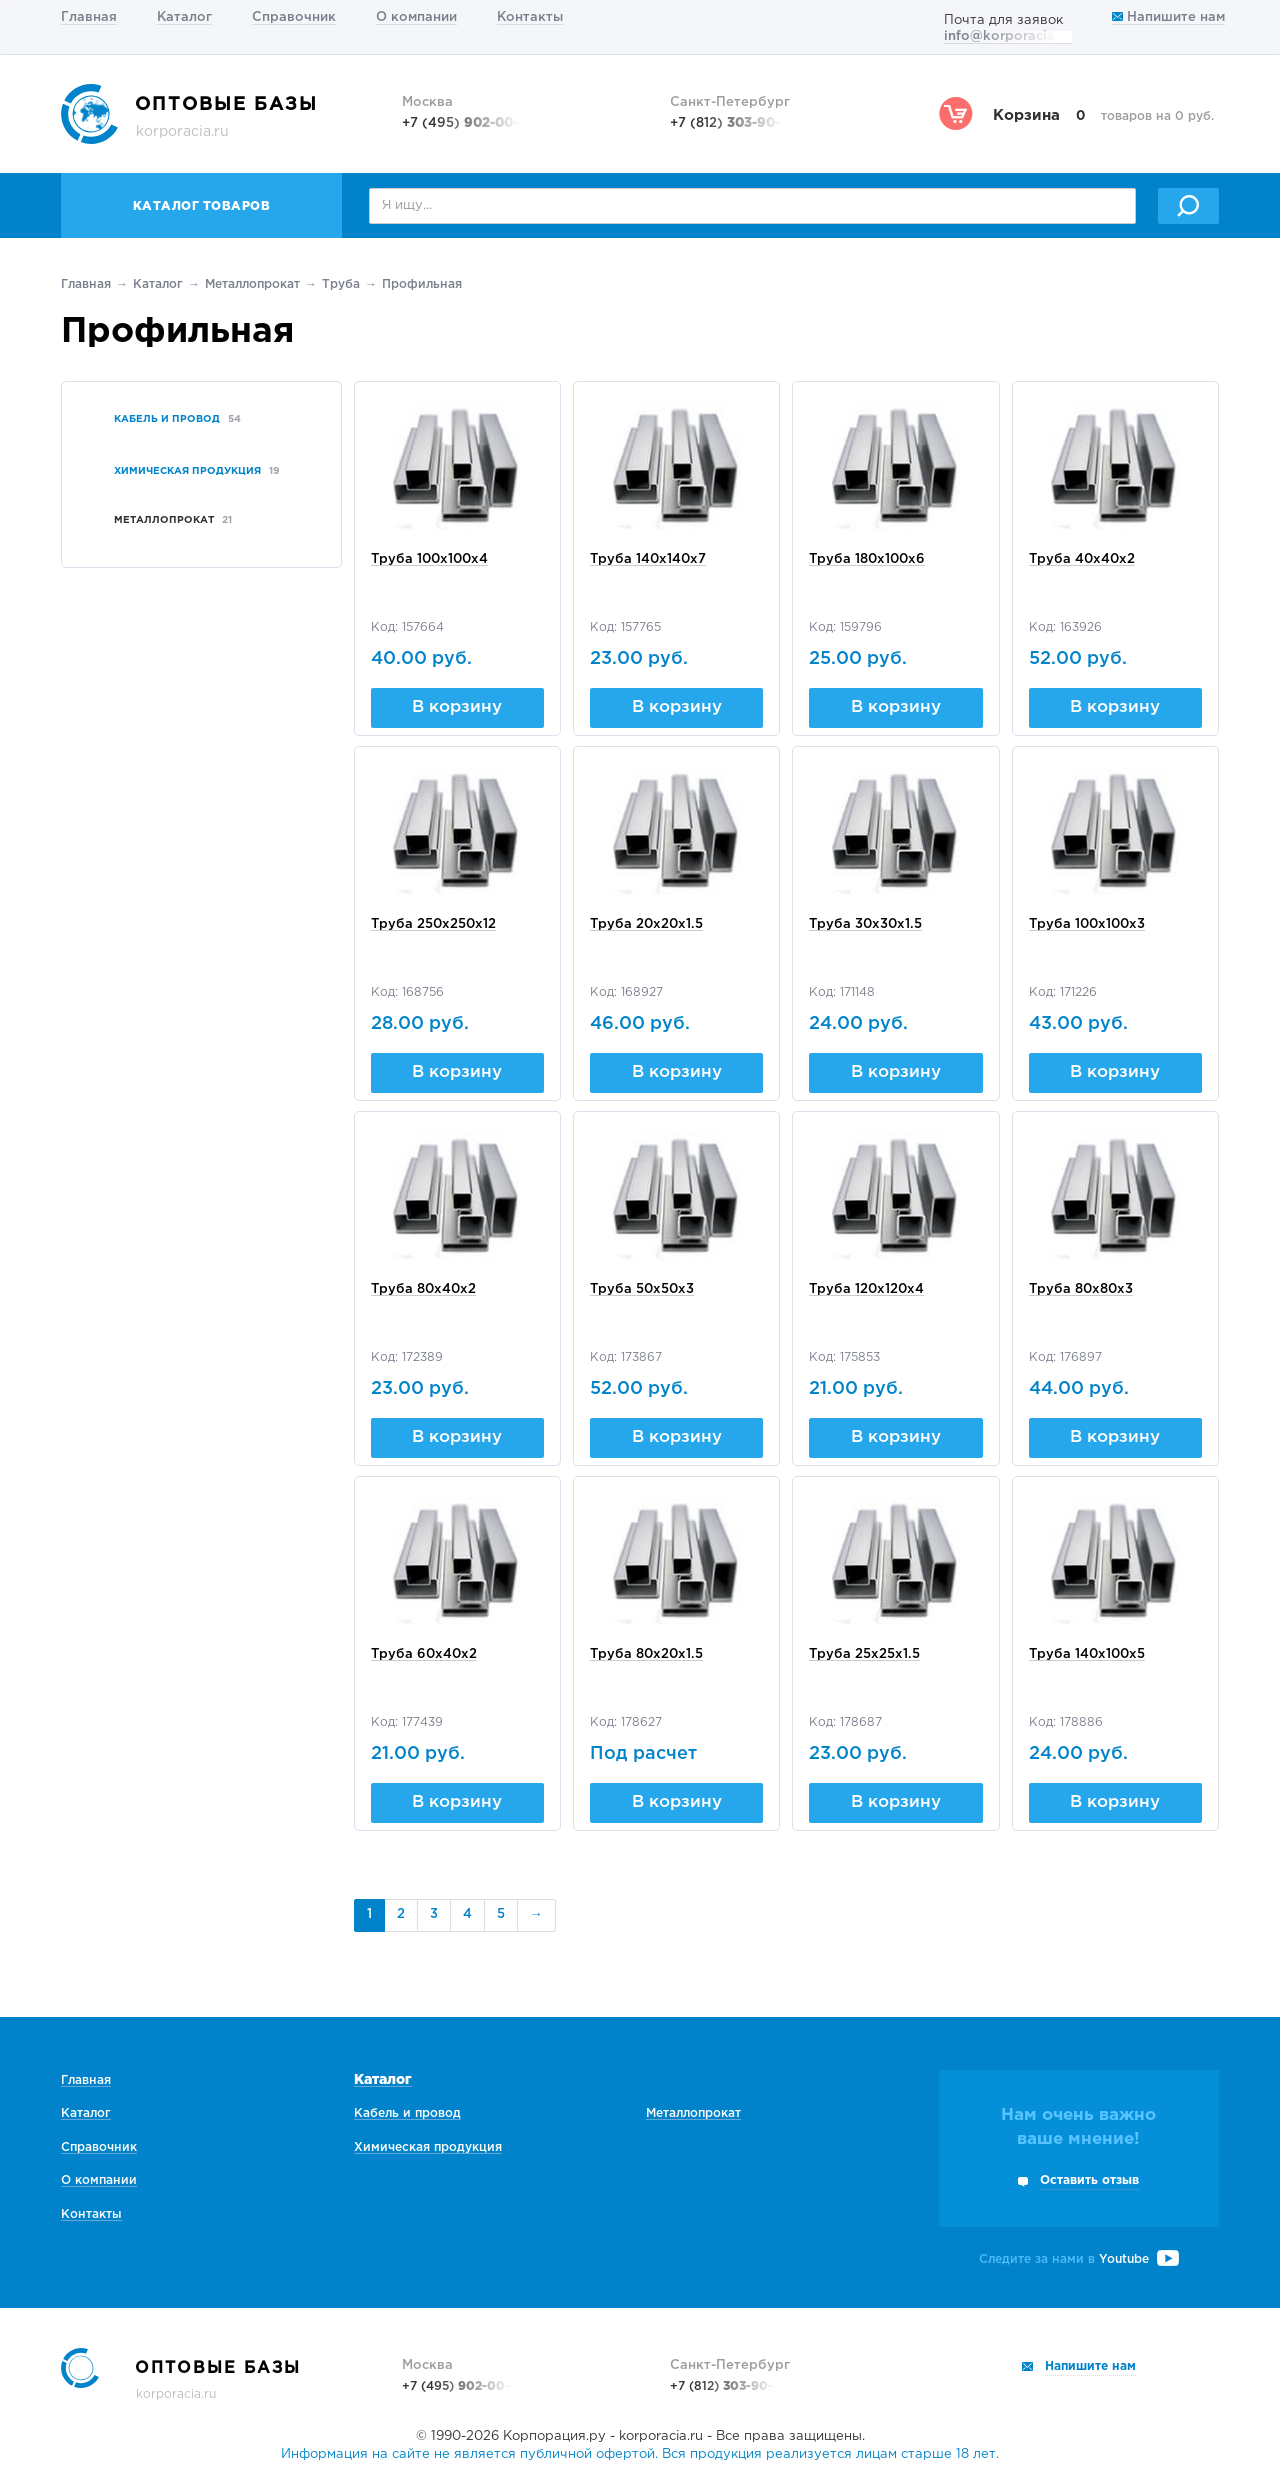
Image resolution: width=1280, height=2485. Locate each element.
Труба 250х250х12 (433, 924)
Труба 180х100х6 (867, 559)
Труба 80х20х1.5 (646, 1654)
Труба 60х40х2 (424, 1654)
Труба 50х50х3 (642, 1289)
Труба (341, 284)
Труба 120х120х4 (866, 1289)
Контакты (530, 17)
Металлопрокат (252, 284)
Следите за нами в (1079, 2259)
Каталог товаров (202, 206)
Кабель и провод (407, 2113)
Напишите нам (1168, 17)
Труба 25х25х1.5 (864, 1654)
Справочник (294, 17)
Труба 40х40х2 (1082, 559)
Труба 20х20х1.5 (646, 924)
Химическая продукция (428, 2147)
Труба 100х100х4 (429, 559)
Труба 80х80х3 (1081, 1289)
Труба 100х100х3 (1087, 924)
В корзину (457, 707)
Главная (89, 17)
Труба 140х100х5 (1087, 1654)
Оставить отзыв (1089, 2180)
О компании (416, 17)
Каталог (184, 17)
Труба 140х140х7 (648, 559)
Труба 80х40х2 (423, 1289)
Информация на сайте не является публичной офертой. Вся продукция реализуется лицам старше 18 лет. (640, 2454)
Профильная (422, 284)
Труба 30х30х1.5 (865, 924)
